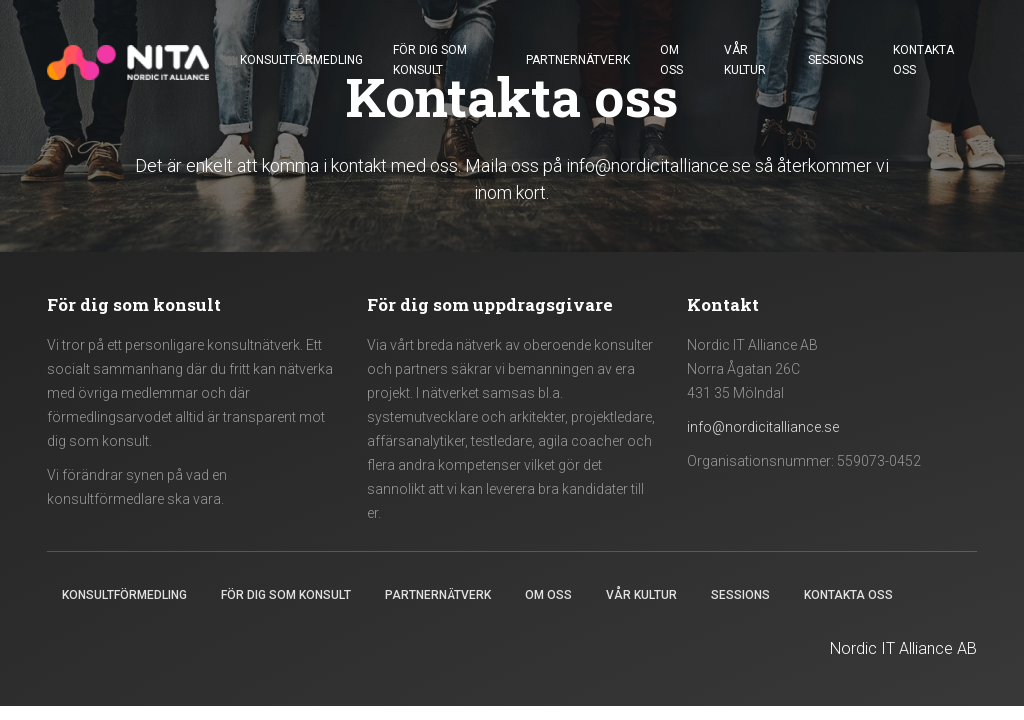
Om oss (671, 60)
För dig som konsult (430, 60)
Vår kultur (745, 60)
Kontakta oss (923, 60)
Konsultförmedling (301, 60)
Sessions (835, 60)
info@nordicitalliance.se (658, 165)
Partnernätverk (578, 60)
